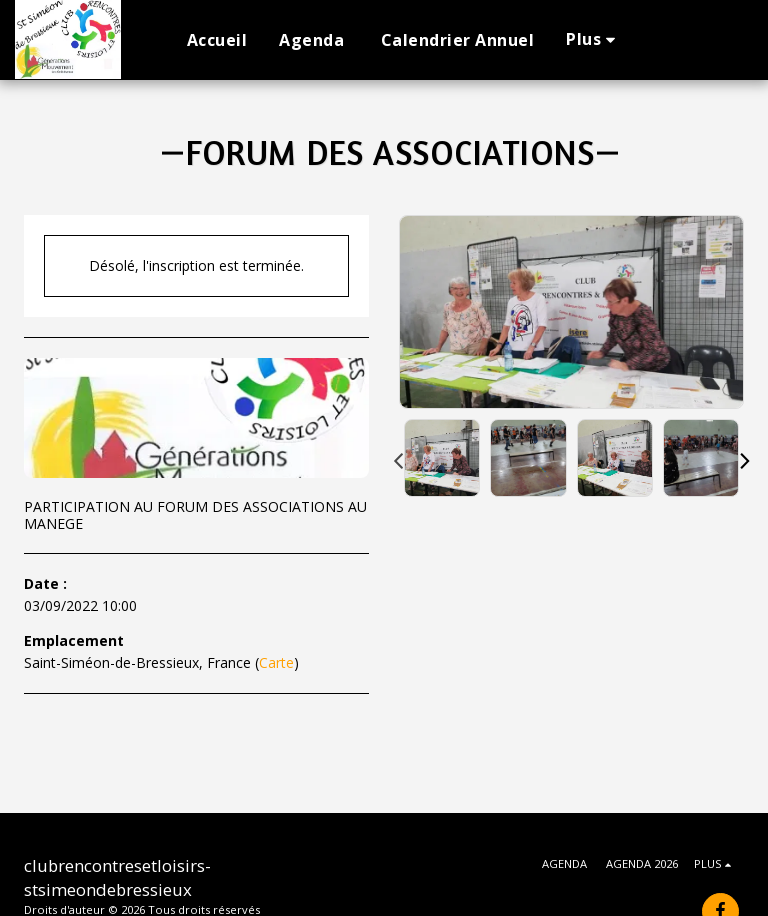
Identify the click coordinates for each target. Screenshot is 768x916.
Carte (276, 662)
